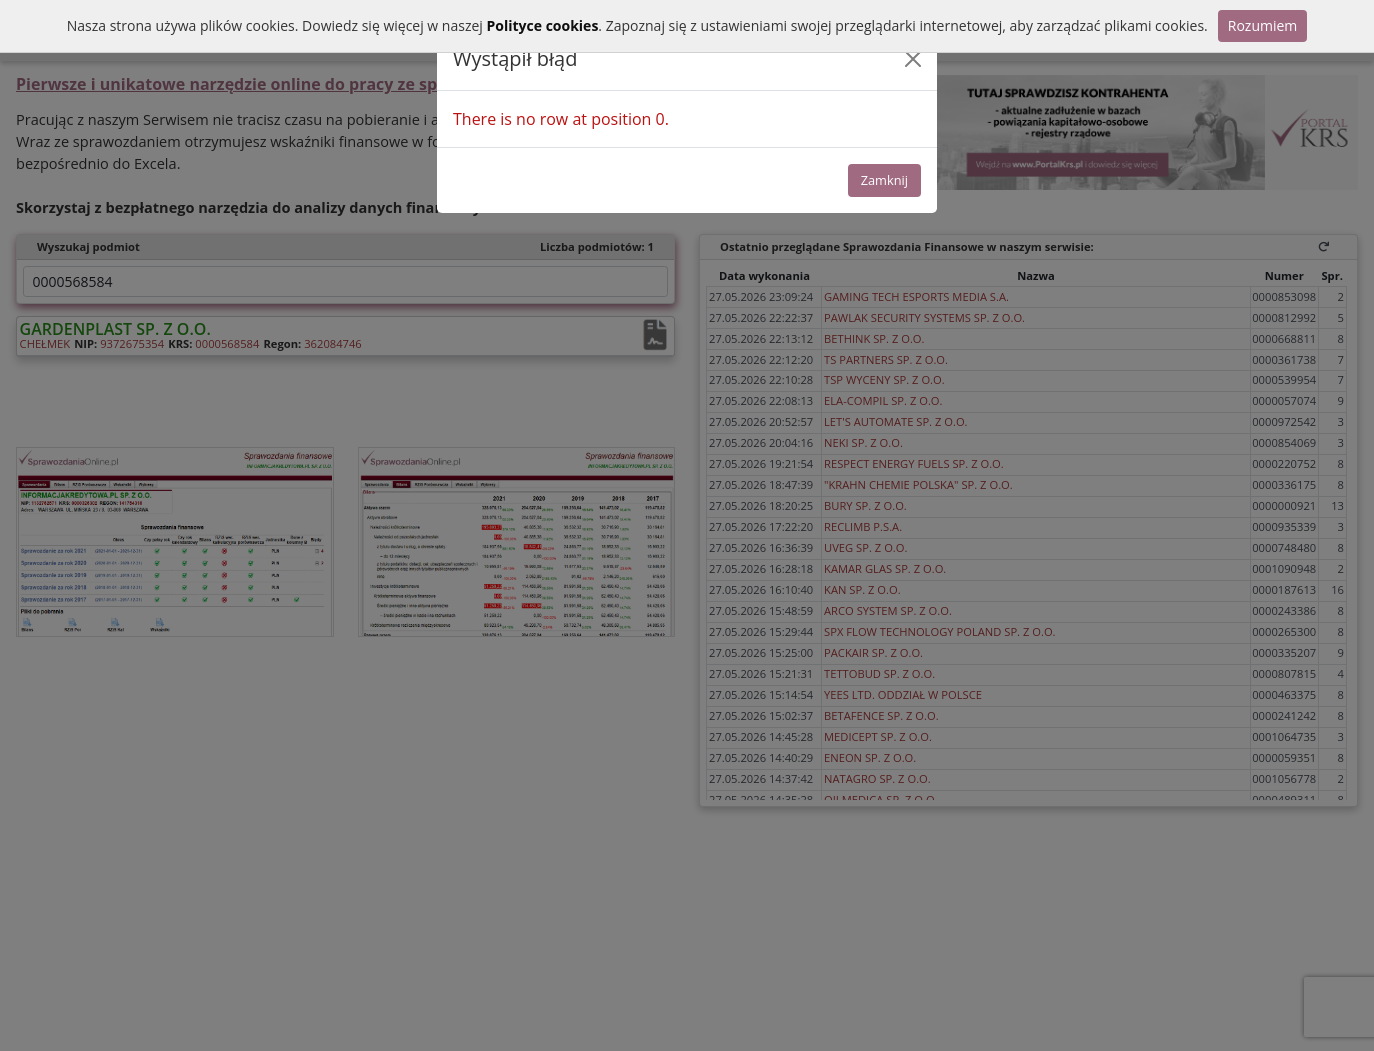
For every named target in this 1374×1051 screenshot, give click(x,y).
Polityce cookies (542, 25)
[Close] (913, 59)
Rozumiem (1263, 25)
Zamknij (884, 180)
